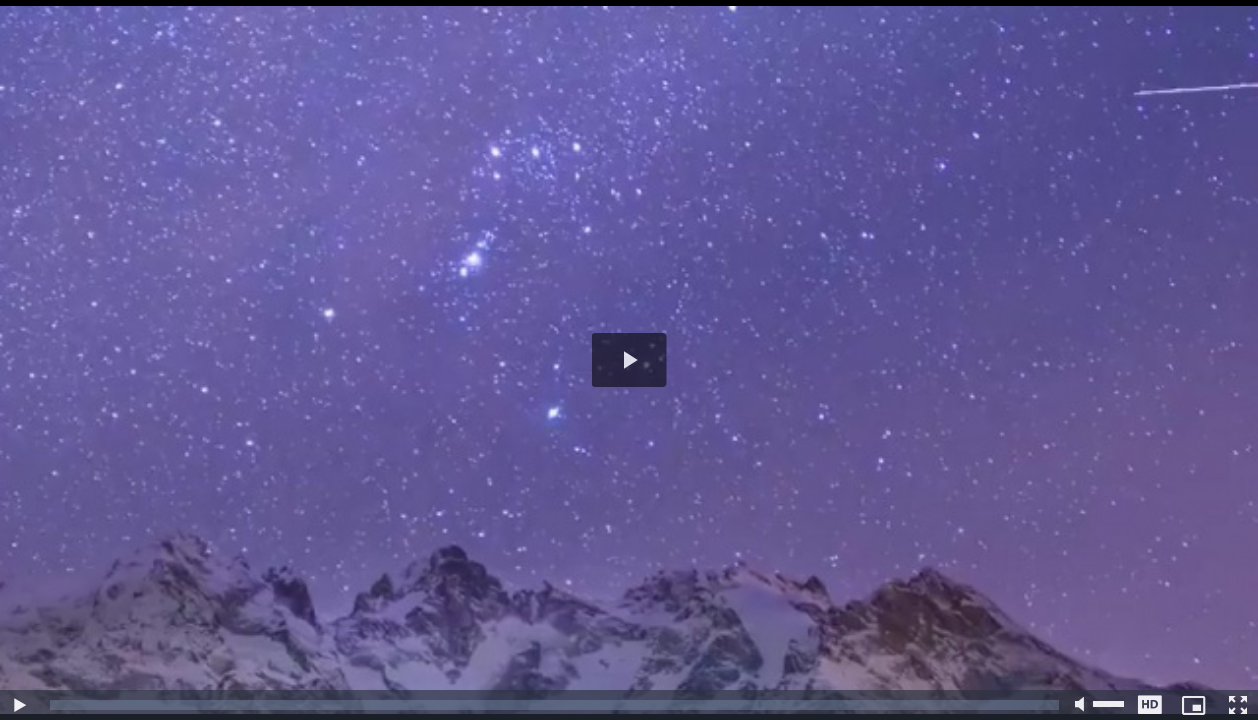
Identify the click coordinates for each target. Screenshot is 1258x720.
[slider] (554, 705)
